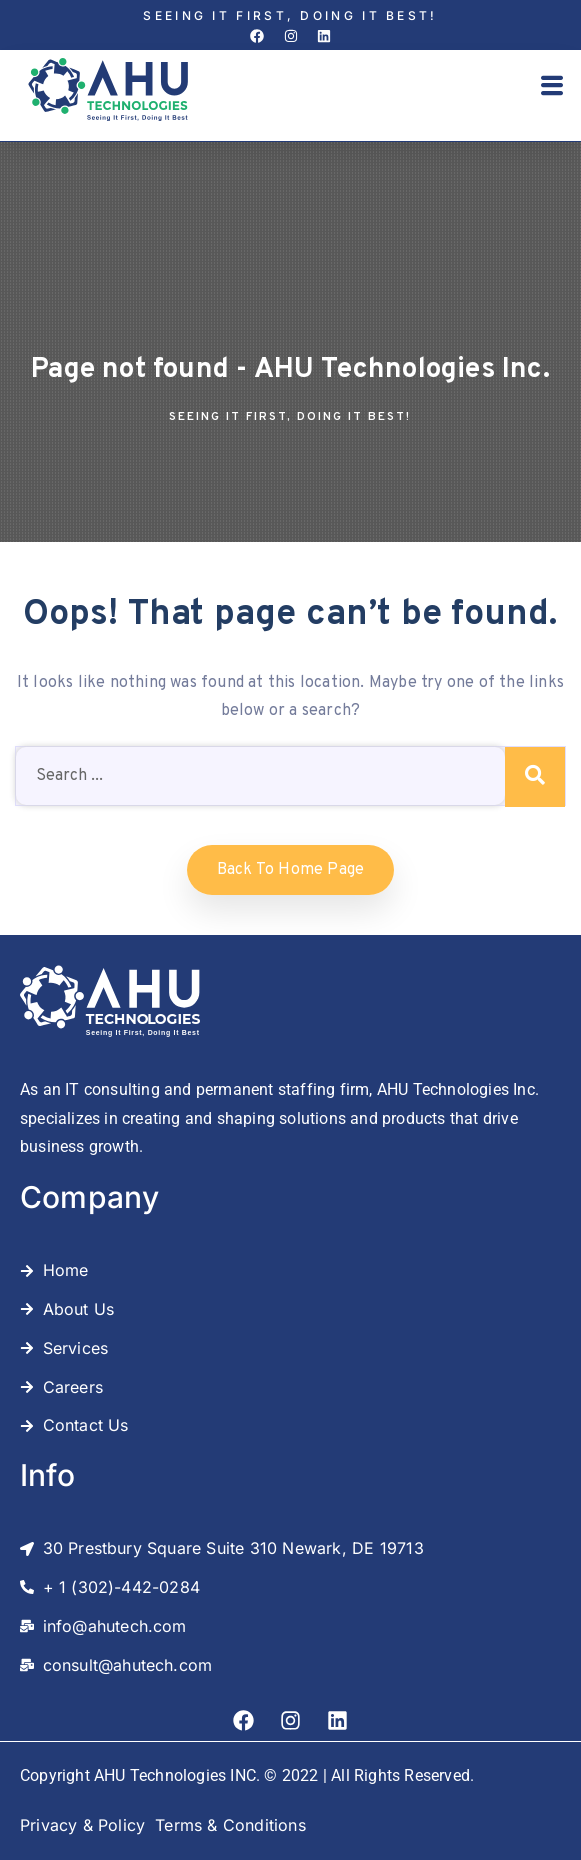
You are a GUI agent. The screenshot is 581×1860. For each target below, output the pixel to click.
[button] (552, 88)
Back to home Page (290, 870)
